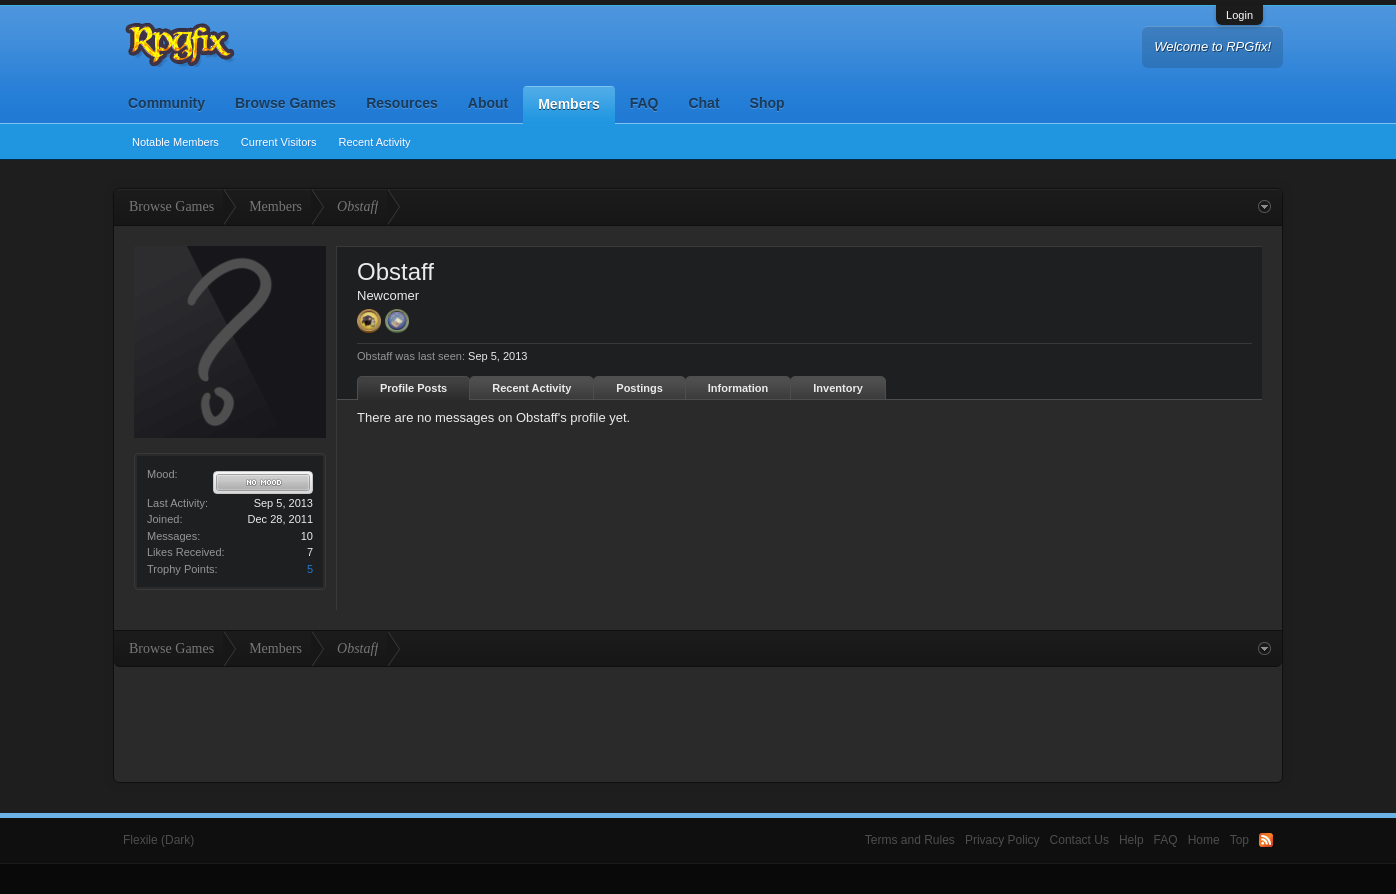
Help (1131, 840)
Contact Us (1079, 840)
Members (568, 104)
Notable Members (175, 142)
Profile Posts (413, 388)
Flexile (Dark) (158, 840)
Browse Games (285, 103)
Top (1239, 840)
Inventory (838, 388)
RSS (1266, 840)
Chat (703, 103)
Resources (402, 103)
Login (1239, 15)
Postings (639, 388)
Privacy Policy (1002, 840)
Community (166, 103)
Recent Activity (374, 142)
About (488, 103)
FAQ (644, 103)
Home (1204, 840)
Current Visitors (279, 142)
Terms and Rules (910, 840)
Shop (767, 103)
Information (738, 388)
